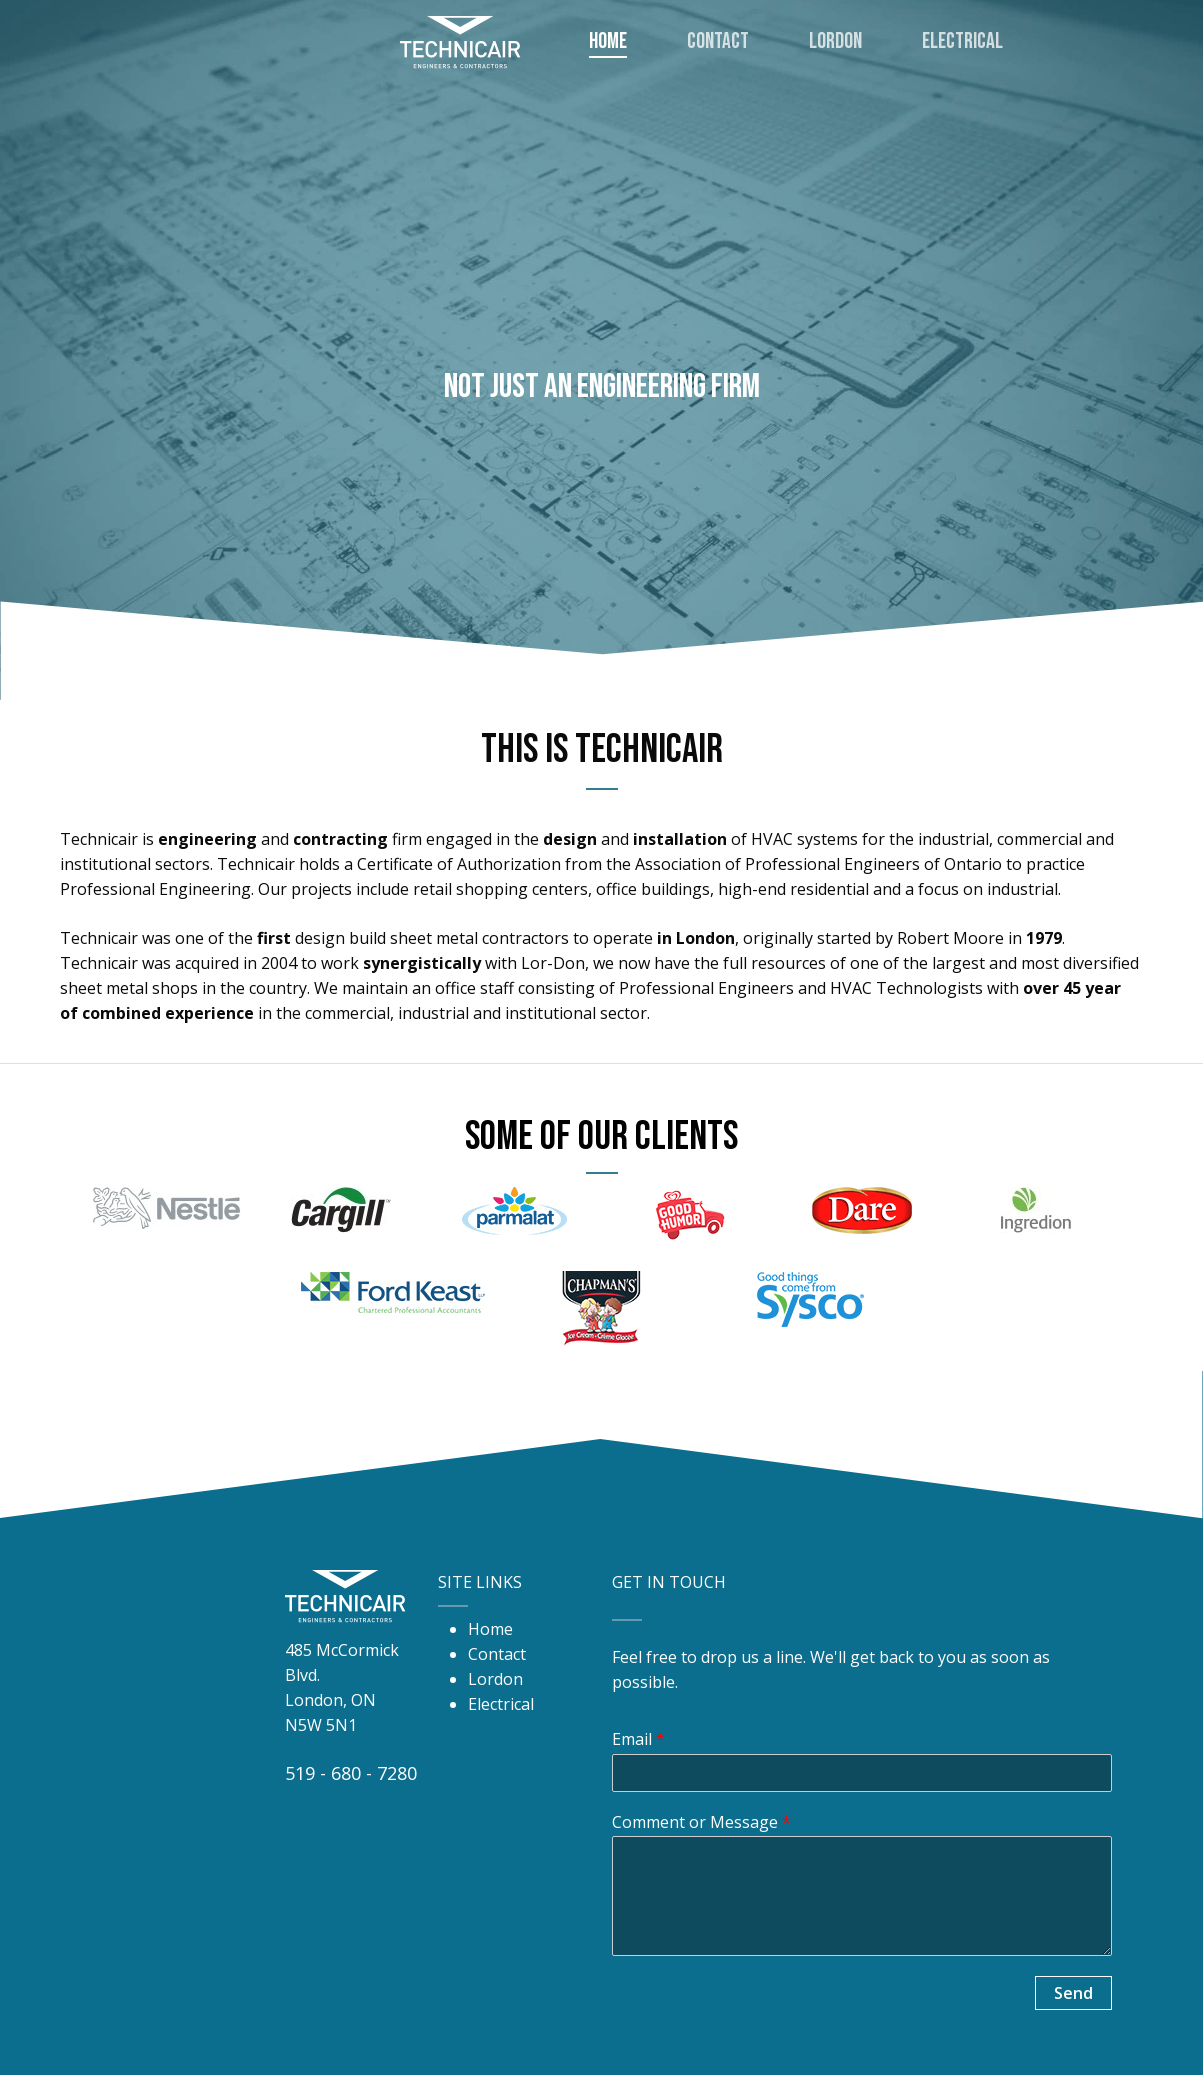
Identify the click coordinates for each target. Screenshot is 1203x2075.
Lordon (495, 1679)
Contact (497, 1654)
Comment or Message (701, 1822)
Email (638, 1739)
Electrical (501, 1704)
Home (490, 1629)
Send (1073, 1993)
